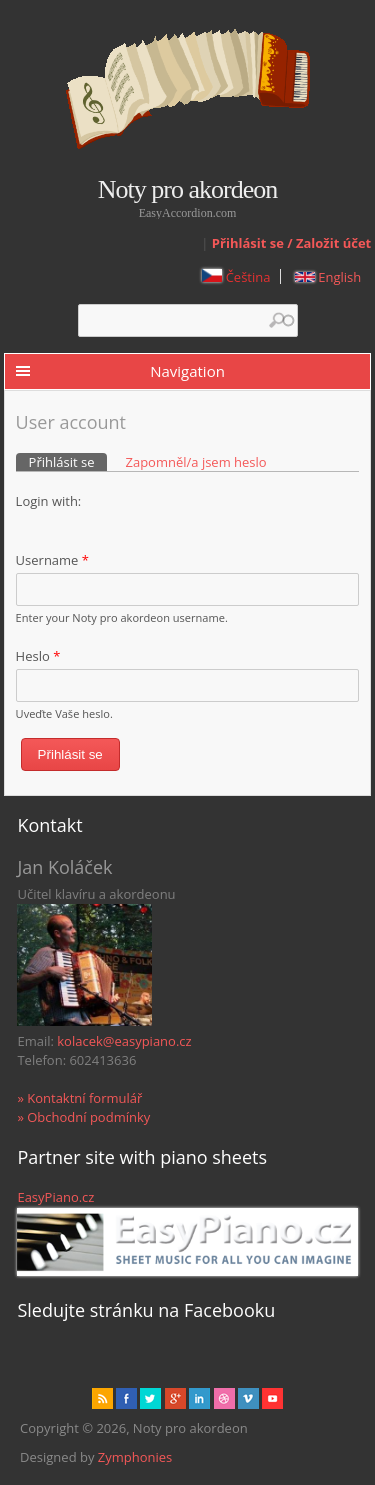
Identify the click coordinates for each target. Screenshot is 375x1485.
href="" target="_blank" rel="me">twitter (150, 1398)
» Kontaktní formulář (79, 1098)
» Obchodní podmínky (83, 1117)
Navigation (187, 371)
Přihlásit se (68, 462)
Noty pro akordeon (187, 189)
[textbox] (188, 320)
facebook (126, 1398)
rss (102, 1398)
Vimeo (248, 1398)
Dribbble (224, 1398)
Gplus (175, 1398)
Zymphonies (135, 1457)
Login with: (49, 501)
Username (52, 560)
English (328, 277)
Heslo (38, 656)
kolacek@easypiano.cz (124, 1041)
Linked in (199, 1398)
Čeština (236, 277)
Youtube (272, 1398)
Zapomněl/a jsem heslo (195, 462)
